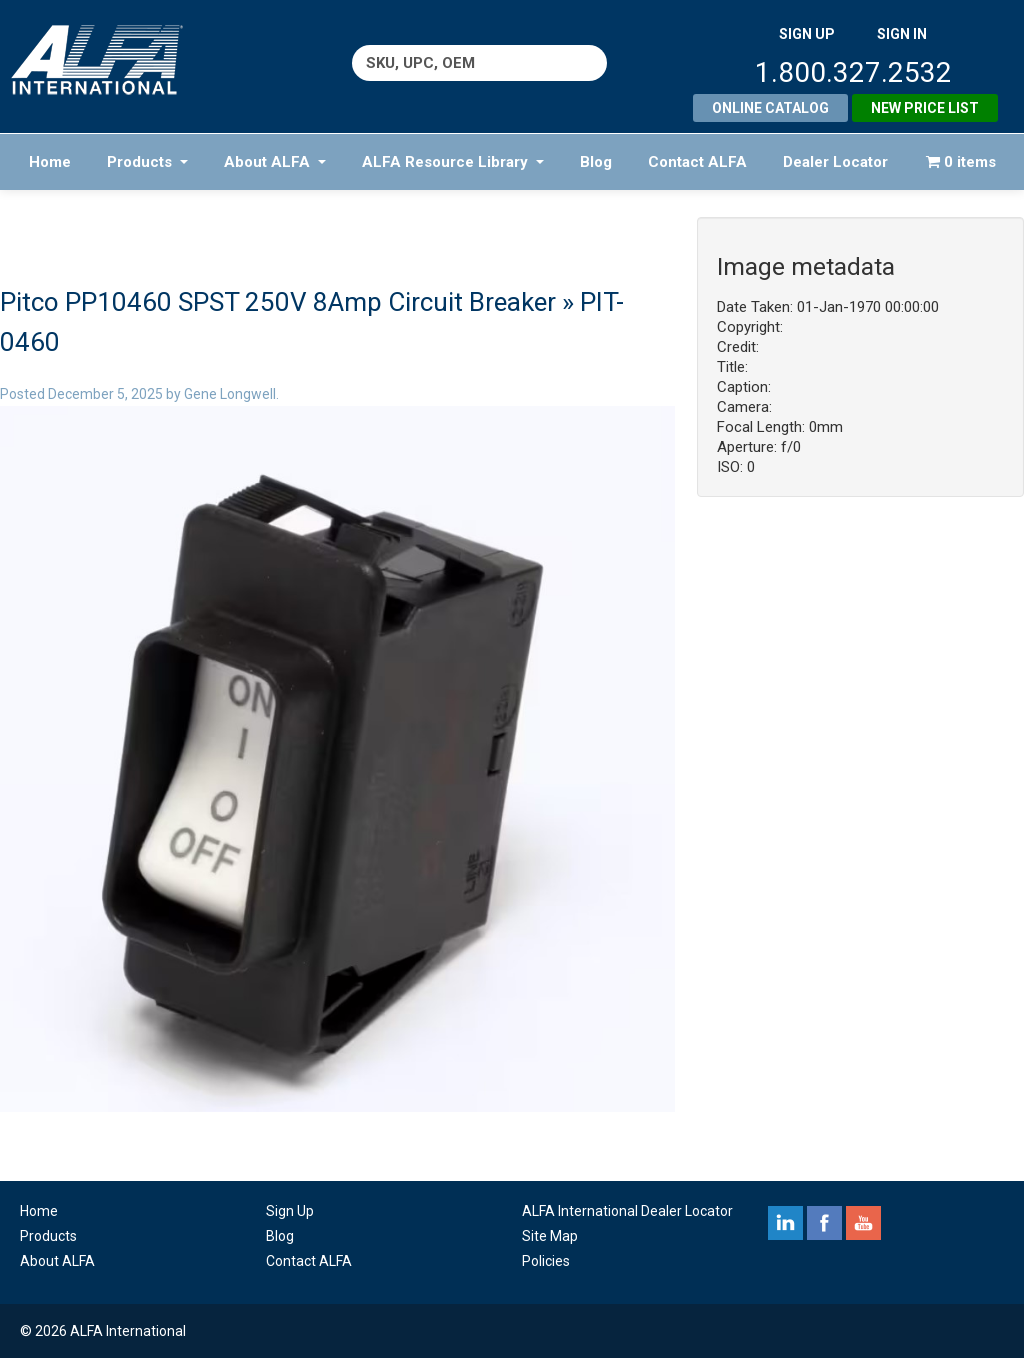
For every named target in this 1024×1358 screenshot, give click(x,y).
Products (147, 162)
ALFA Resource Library (453, 162)
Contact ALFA (697, 162)
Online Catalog (770, 108)
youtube (863, 1223)
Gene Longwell (230, 394)
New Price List (925, 108)
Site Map (550, 1236)
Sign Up (290, 1211)
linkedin (785, 1223)
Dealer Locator (835, 162)
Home (50, 162)
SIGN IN (902, 34)
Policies (546, 1261)
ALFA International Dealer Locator (627, 1211)
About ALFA (275, 162)
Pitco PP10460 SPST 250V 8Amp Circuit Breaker (278, 302)
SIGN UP (807, 34)
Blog (596, 162)
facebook (824, 1223)
